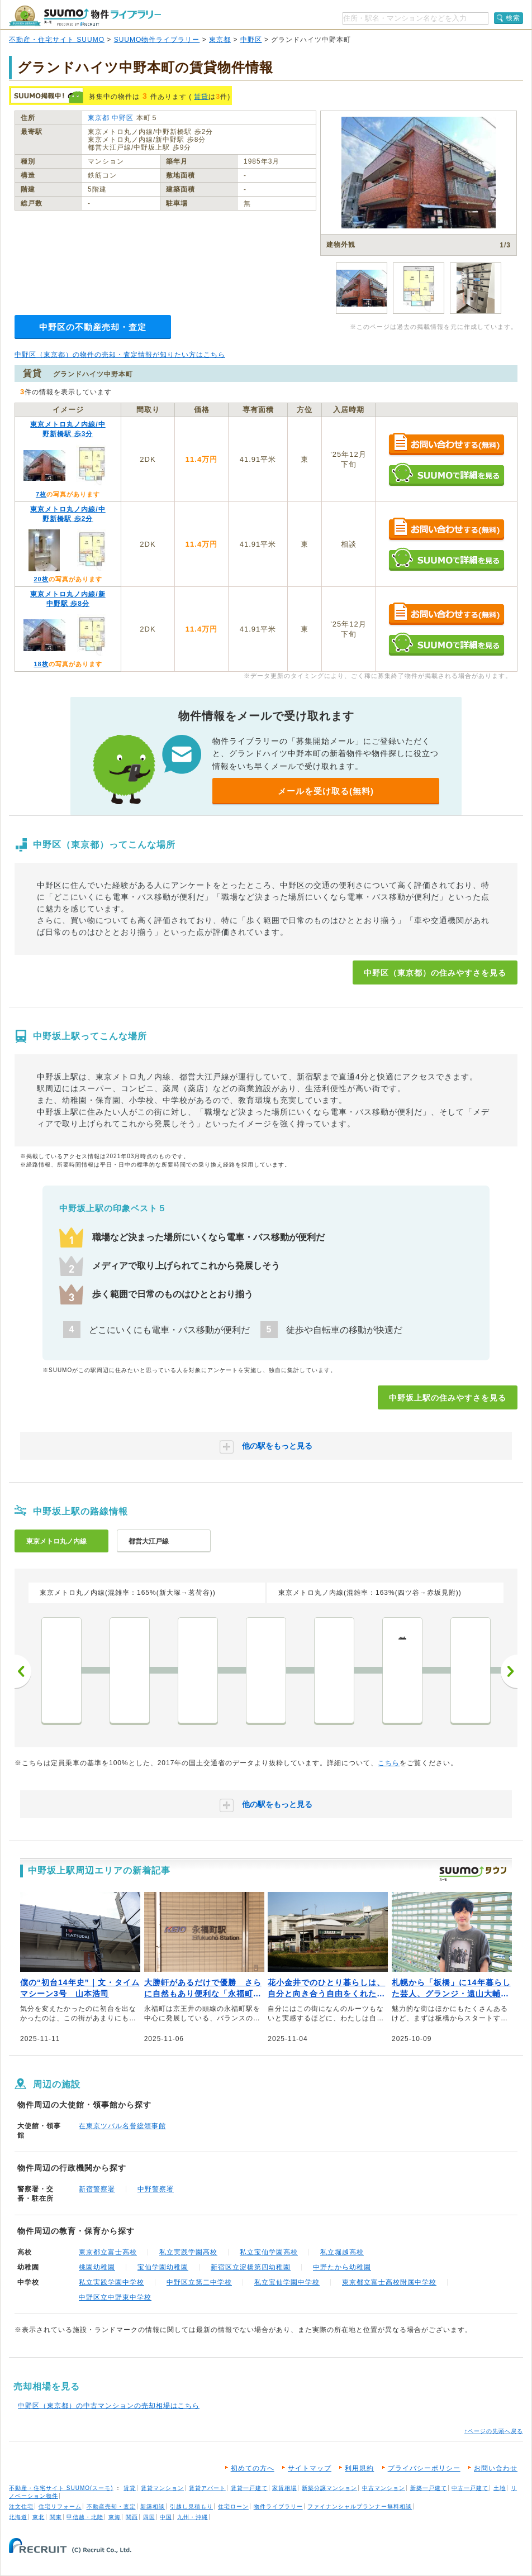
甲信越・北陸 (84, 2517)
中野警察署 (155, 2189)
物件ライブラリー (278, 2506)
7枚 (41, 494)
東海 (114, 2517)
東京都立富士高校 (108, 2252)
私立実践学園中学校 (111, 2282)
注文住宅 (21, 2506)
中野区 (251, 40)
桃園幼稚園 (97, 2267)
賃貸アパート (207, 2488)
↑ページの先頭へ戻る (493, 2431)
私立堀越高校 (342, 2252)
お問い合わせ (495, 2468)
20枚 (41, 579)
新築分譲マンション (329, 2488)
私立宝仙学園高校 (269, 2252)
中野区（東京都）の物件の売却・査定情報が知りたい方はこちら (120, 355)
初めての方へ (252, 2468)
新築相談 (152, 2506)
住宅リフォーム (60, 2506)
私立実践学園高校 (188, 2252)
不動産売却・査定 (111, 2506)
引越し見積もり (191, 2506)
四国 (149, 2517)
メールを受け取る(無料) (326, 791)
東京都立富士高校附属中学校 (389, 2282)
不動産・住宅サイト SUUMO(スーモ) (61, 2488)
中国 (166, 2517)
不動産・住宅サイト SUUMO (56, 40)
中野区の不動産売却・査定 (92, 327)
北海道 (18, 2517)
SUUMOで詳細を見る (446, 474)
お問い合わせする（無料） (446, 445)
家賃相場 (284, 2488)
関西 (132, 2517)
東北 (38, 2517)
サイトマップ (309, 2468)
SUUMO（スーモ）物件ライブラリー (85, 16)
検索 (513, 18)
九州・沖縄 (192, 2517)
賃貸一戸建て (249, 2488)
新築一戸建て (428, 2488)
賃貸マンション (162, 2488)
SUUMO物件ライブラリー (157, 40)
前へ (23, 1671)
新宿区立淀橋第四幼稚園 (251, 2267)
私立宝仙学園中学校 (287, 2282)
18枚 (41, 664)
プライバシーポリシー (424, 2468)
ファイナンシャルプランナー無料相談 (359, 2506)
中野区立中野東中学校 (115, 2297)
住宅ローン (233, 2506)
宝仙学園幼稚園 (162, 2267)
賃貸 (201, 97)
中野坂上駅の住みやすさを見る (447, 1397)
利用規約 (359, 2468)
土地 (499, 2488)
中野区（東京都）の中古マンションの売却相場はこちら (109, 2406)
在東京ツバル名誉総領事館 (122, 2126)
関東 (56, 2517)
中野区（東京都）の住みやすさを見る (435, 972)
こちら (389, 1763)
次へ (509, 1671)
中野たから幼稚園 (342, 2267)
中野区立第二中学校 (199, 2282)
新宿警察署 (97, 2189)
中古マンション (383, 2488)
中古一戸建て (470, 2488)
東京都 (220, 40)
